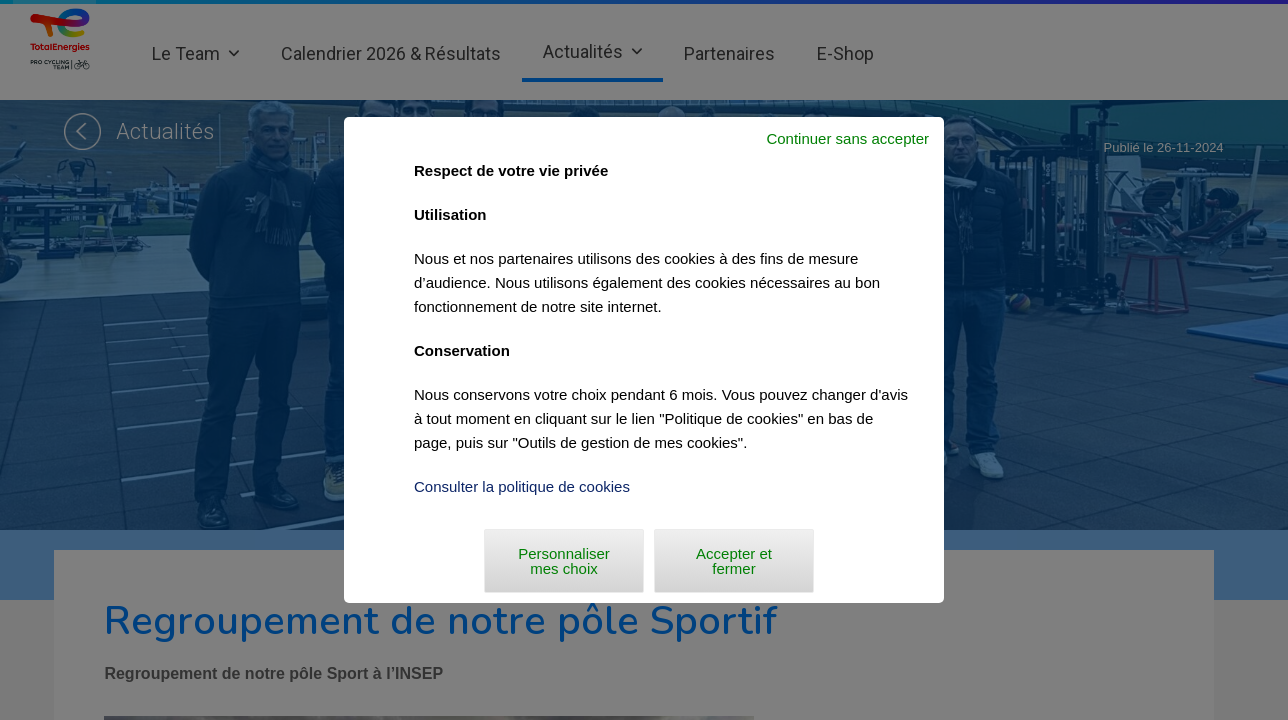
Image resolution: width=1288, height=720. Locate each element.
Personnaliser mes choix (564, 561)
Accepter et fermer (734, 561)
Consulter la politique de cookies (522, 486)
